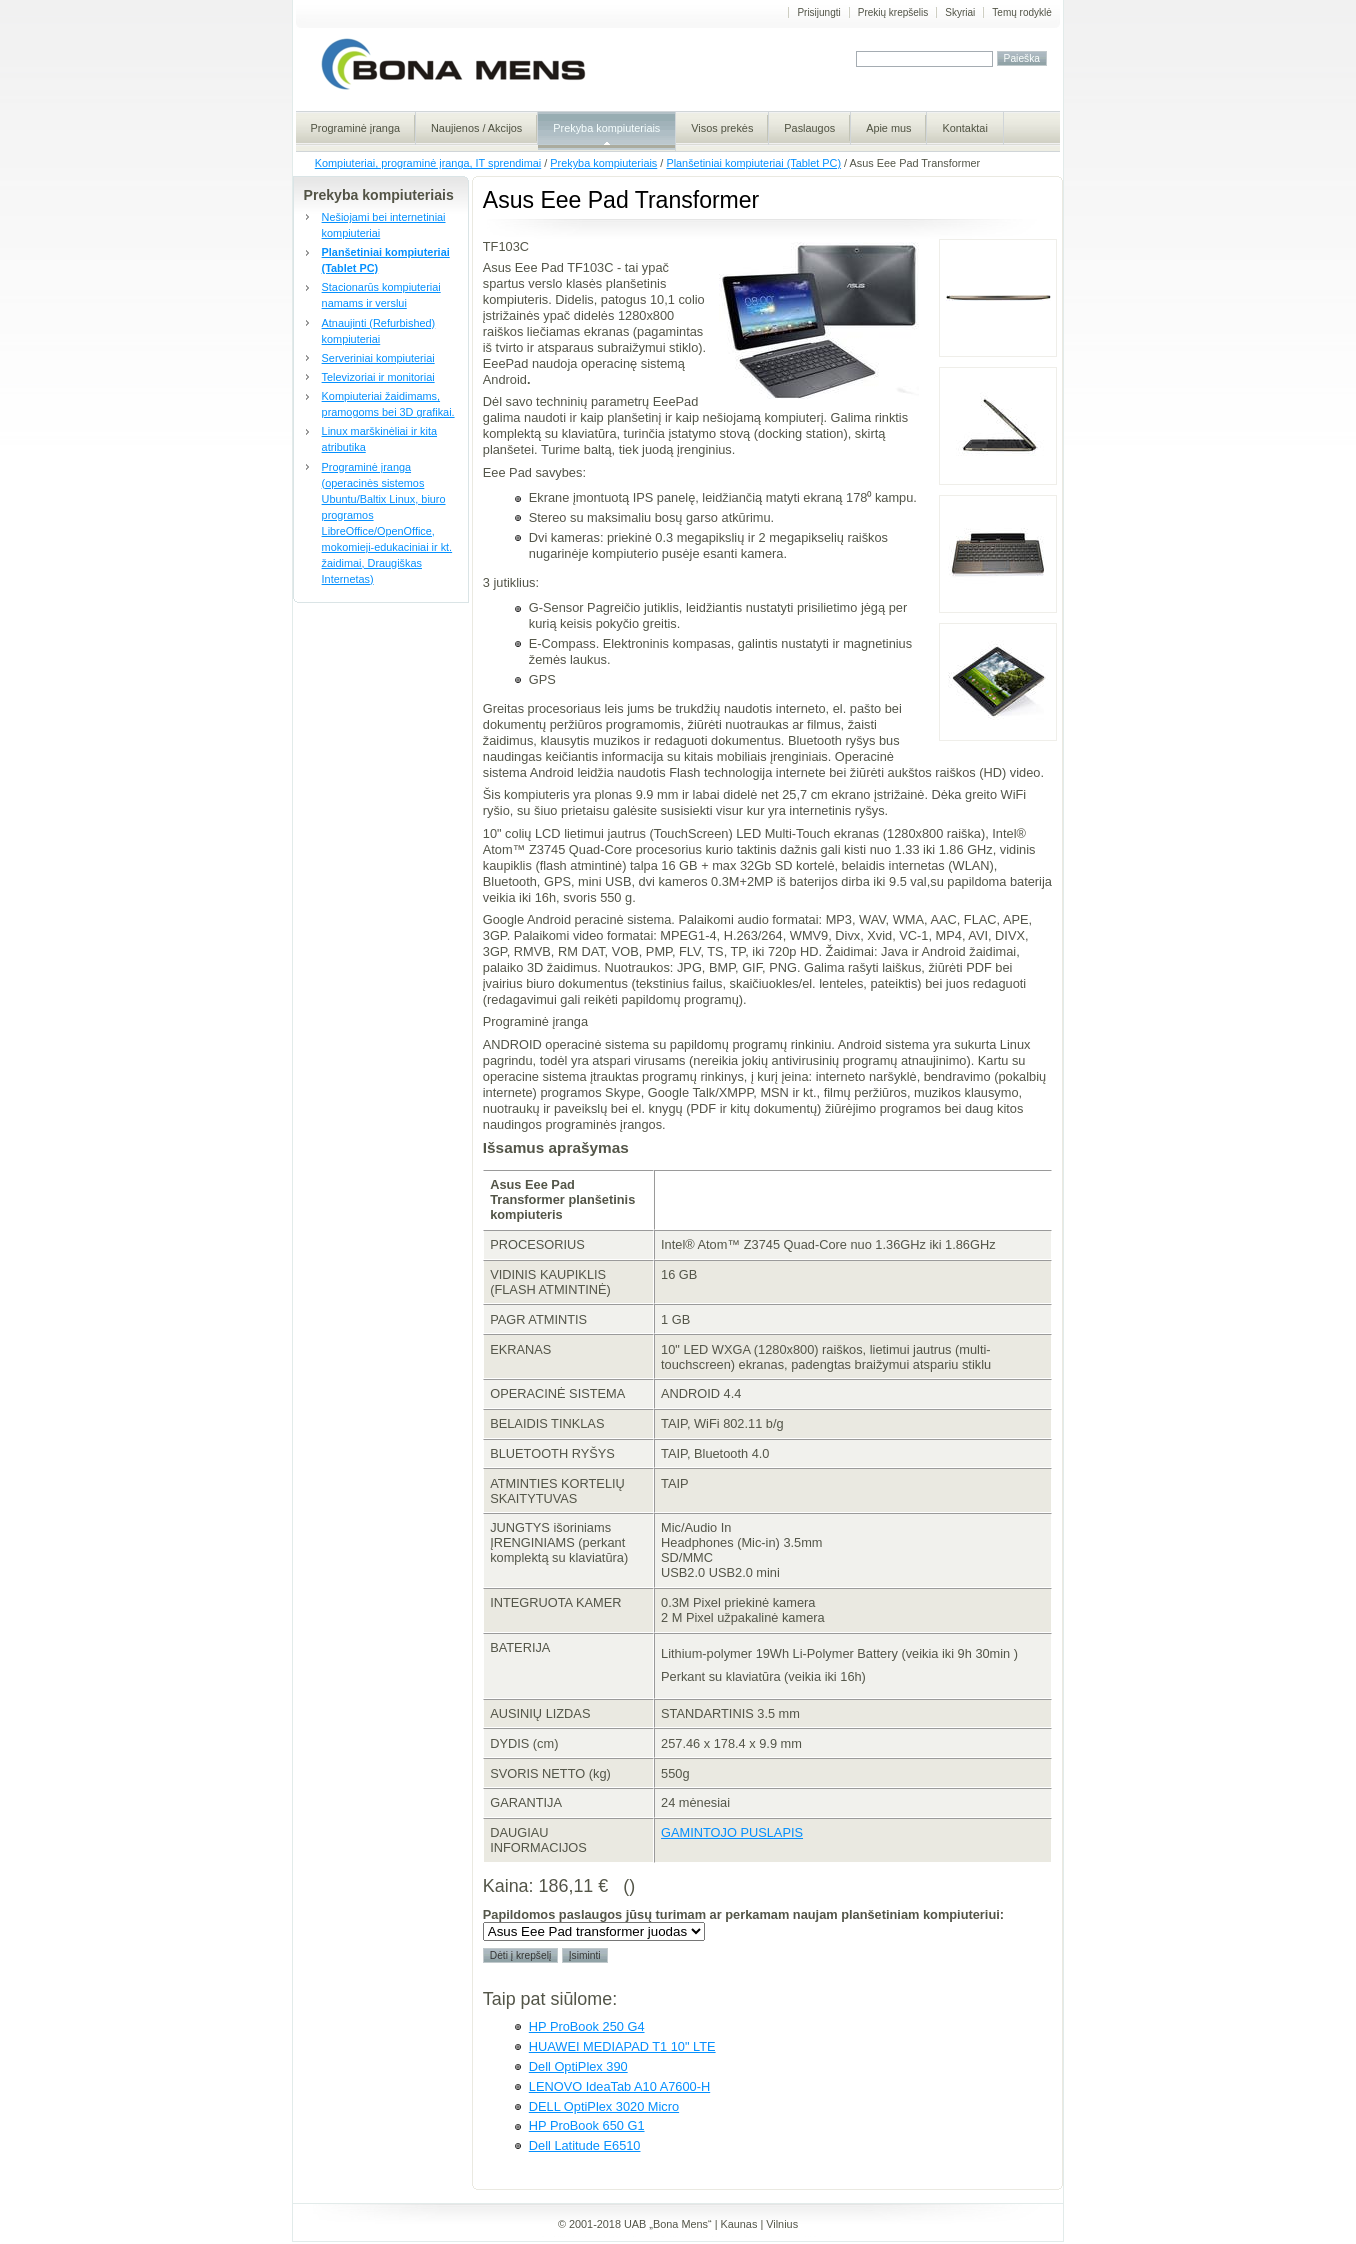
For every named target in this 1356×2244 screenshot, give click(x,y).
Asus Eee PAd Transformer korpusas (998, 298)
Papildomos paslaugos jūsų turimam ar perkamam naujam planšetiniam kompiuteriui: (743, 1914)
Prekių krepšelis (893, 12)
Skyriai (960, 12)
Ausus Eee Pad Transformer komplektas (998, 426)
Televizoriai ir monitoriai (378, 377)
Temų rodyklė (1021, 12)
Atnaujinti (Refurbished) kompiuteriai (379, 331)
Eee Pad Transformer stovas (998, 554)
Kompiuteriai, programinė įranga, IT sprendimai (428, 163)
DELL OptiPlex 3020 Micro (604, 2106)
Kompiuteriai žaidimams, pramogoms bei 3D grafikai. (388, 404)
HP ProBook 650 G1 (587, 2125)
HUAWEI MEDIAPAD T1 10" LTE (622, 2046)
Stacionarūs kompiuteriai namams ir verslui (381, 295)
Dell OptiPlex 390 (578, 2066)
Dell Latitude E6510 (585, 2145)
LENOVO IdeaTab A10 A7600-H (619, 2086)
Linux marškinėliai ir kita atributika (379, 439)
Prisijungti (818, 12)
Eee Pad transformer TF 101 (998, 682)
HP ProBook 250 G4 (587, 2026)
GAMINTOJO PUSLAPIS (732, 1832)
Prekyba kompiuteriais (603, 163)
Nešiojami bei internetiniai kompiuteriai (384, 225)
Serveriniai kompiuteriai (378, 358)
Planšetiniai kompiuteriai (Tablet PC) (753, 163)
